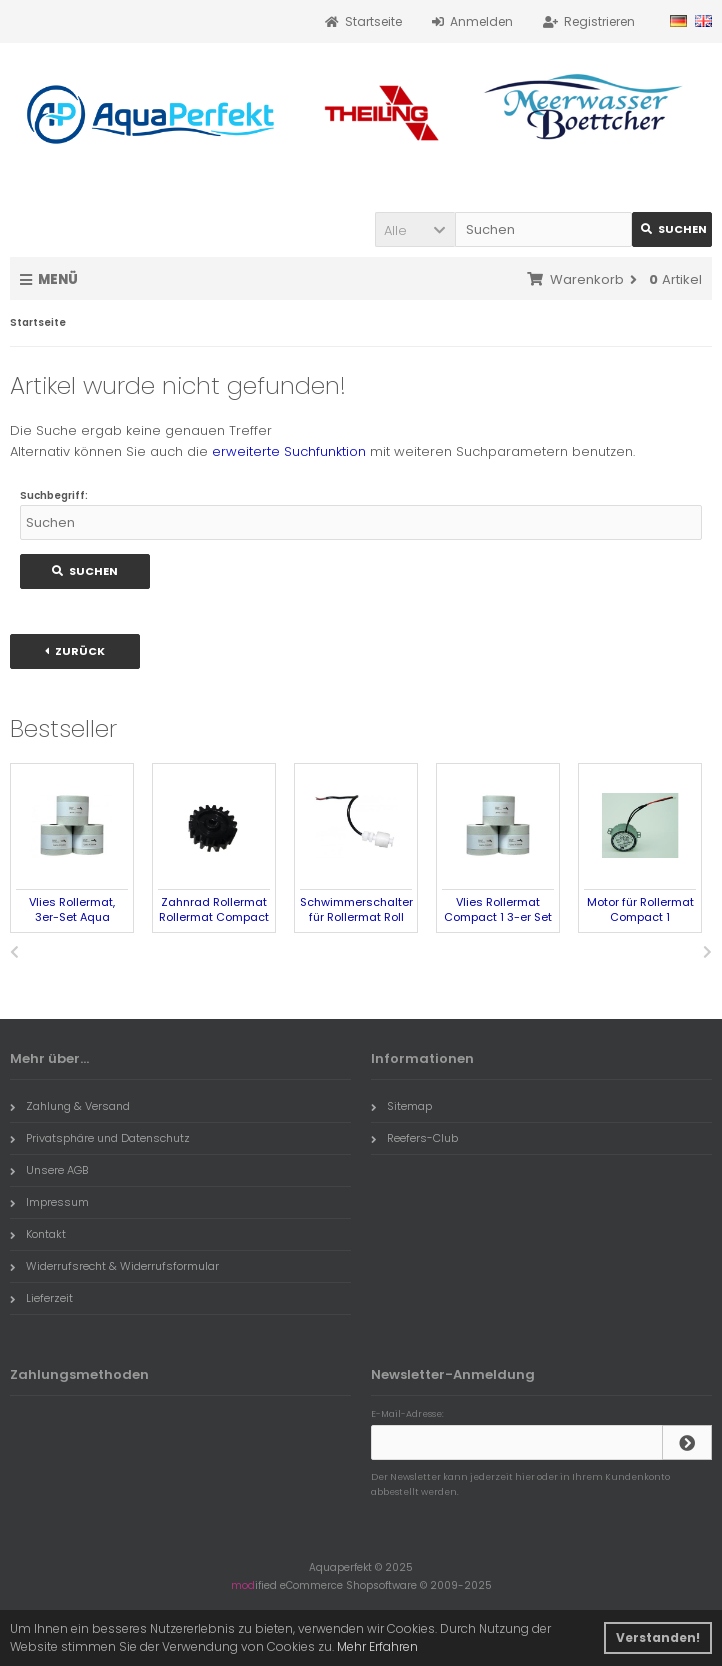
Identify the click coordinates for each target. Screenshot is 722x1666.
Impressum (49, 1202)
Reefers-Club (414, 1138)
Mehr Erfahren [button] (377, 1646)
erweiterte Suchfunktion (289, 451)
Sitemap (401, 1106)
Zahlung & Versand (70, 1106)
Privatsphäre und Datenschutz (100, 1138)
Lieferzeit (41, 1298)
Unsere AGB (49, 1170)
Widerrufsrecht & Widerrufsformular (114, 1266)
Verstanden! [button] (658, 1637)
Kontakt (38, 1234)
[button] (415, 229)
